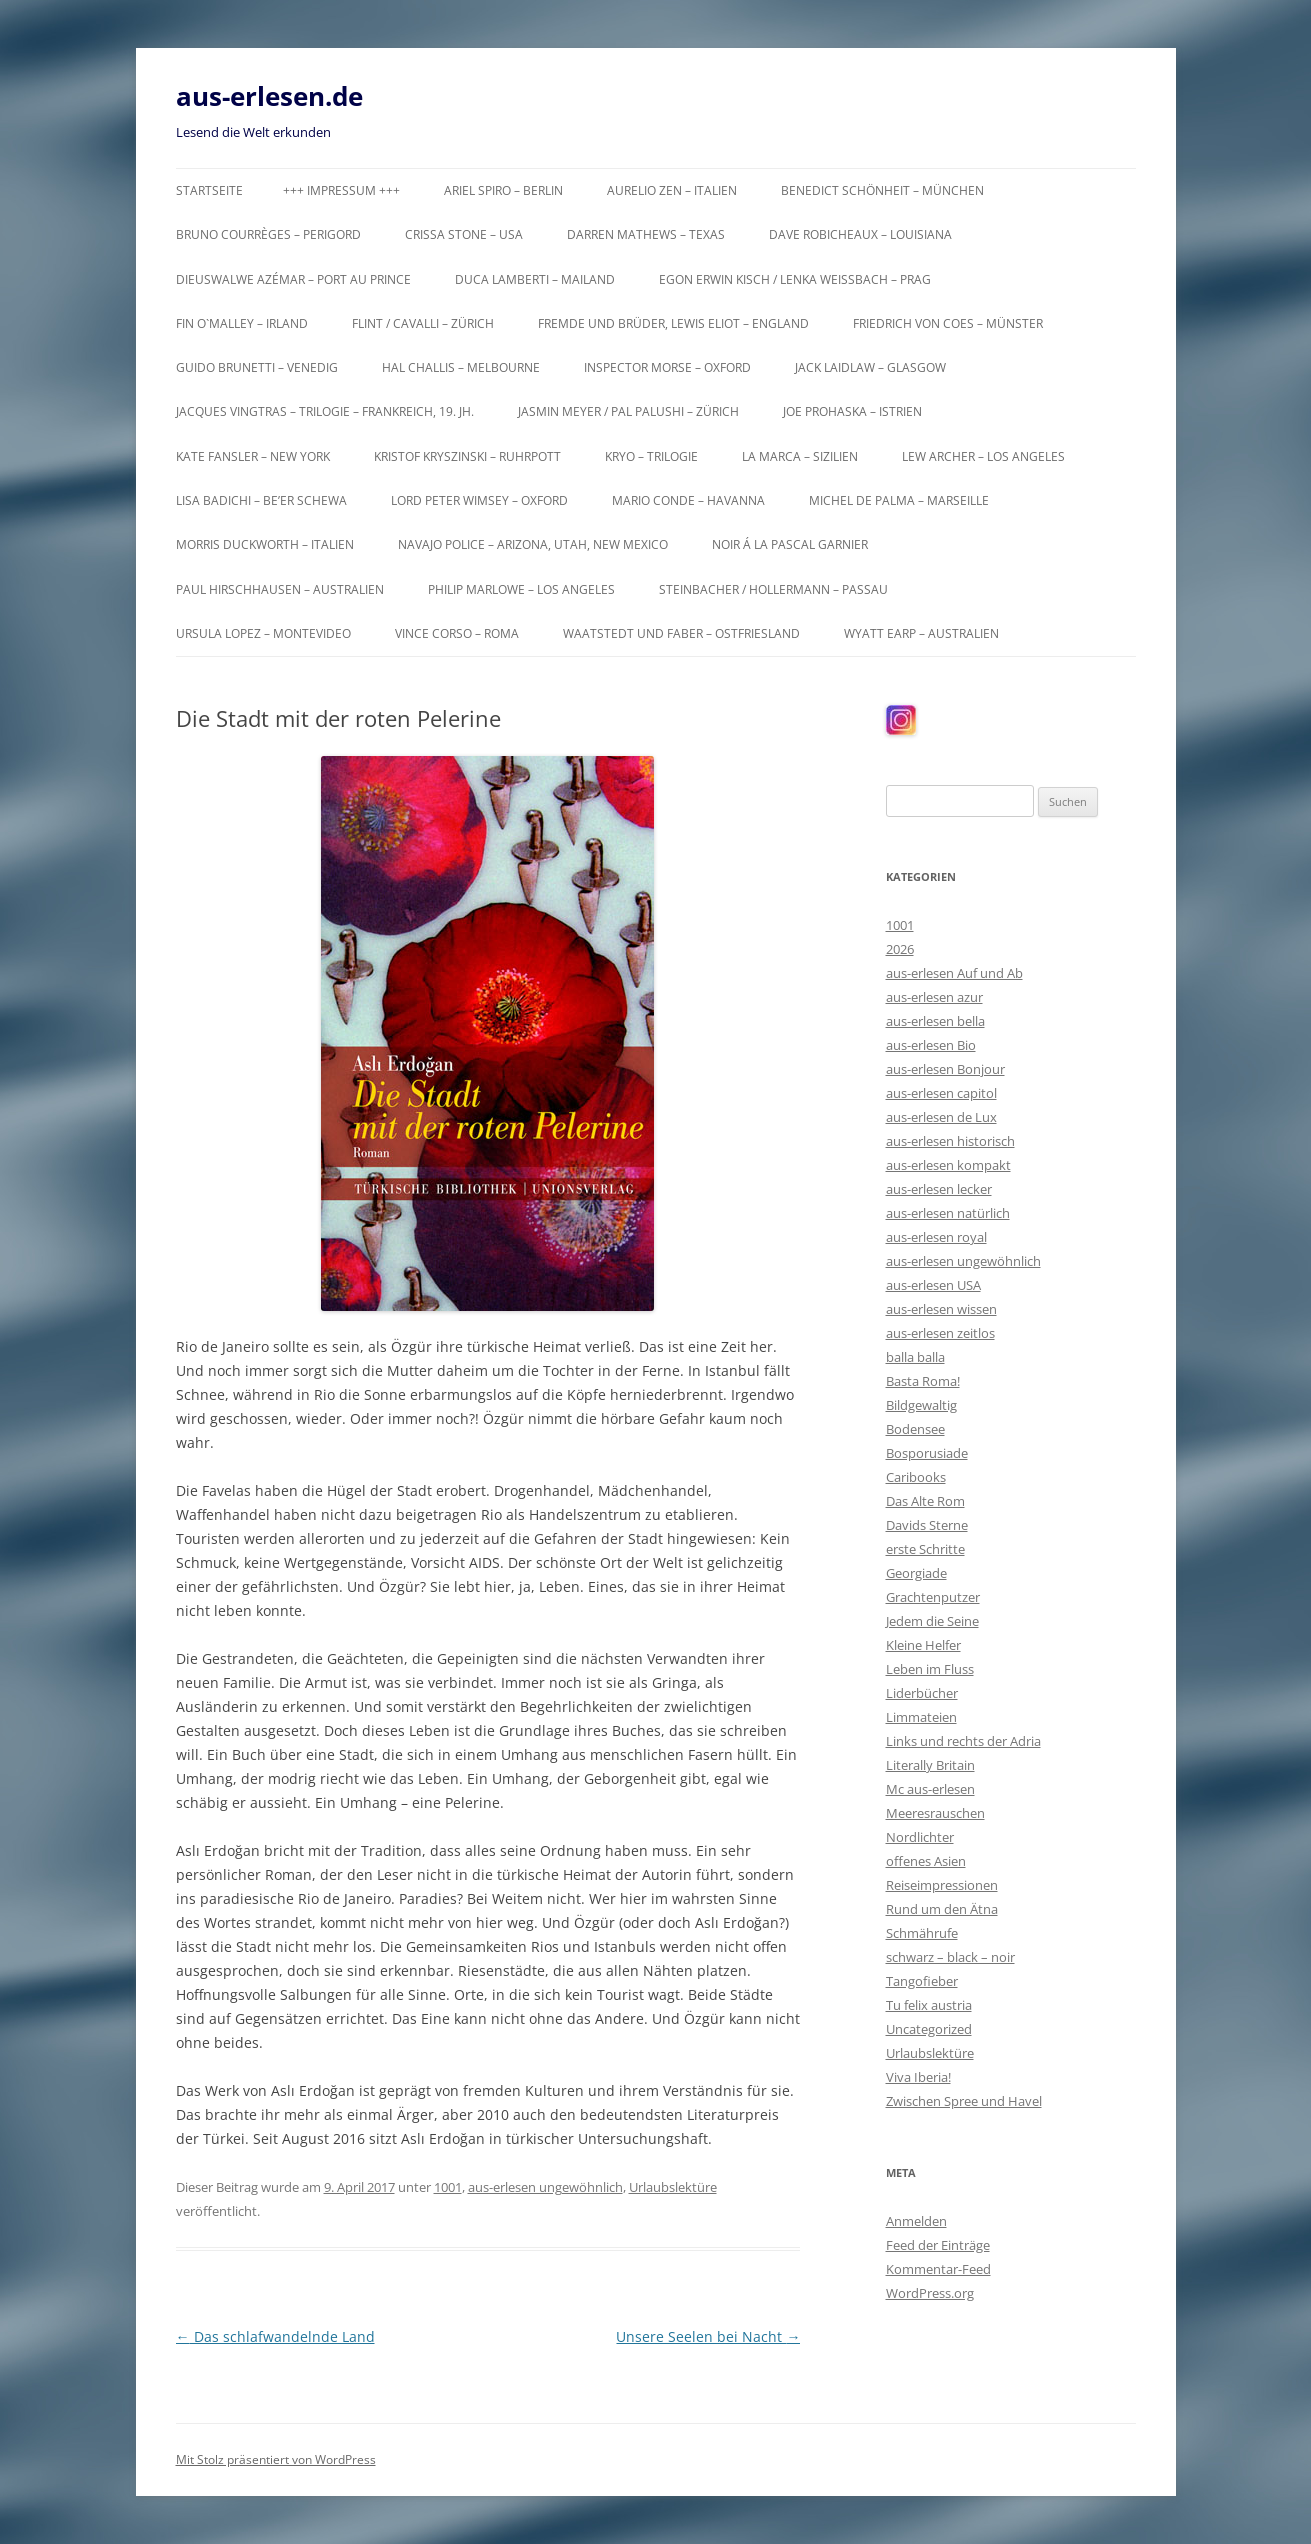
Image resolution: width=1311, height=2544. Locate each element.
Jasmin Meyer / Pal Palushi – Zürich (628, 411)
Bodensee (915, 1429)
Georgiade (916, 1573)
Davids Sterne (927, 1525)
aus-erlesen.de (269, 96)
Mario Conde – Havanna (688, 500)
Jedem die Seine (932, 1621)
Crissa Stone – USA (464, 234)
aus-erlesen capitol (941, 1093)
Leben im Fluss (930, 1669)
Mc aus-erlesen (930, 1789)
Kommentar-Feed (938, 2269)
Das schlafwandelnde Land (275, 2336)
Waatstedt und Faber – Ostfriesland (681, 633)
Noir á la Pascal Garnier (790, 544)
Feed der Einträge (938, 2245)
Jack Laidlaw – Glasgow (870, 367)
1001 (448, 2187)
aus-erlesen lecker (939, 1189)
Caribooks (916, 1477)
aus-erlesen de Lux (941, 1117)
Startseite (209, 190)
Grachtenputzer (933, 1597)
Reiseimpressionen (942, 1885)
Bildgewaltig (921, 1405)
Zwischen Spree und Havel (964, 2101)
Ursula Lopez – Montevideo (263, 633)
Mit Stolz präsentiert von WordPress (276, 2459)
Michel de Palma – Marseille (899, 500)
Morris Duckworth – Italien (265, 544)
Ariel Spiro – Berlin (503, 190)
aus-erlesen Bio (931, 1045)
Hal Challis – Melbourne (461, 367)
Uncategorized (929, 2029)
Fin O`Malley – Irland (242, 323)
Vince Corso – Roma (457, 633)
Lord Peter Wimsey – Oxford (479, 500)
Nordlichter (920, 1837)
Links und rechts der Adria (963, 1741)
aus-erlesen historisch (950, 1141)
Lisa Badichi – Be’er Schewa (261, 500)
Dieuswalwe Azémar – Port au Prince (293, 279)
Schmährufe (922, 1933)
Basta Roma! (923, 1381)
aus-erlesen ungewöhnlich (545, 2187)
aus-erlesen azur (934, 997)
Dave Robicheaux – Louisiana (860, 234)
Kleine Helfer (923, 1645)
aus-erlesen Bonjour (945, 1069)
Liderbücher (922, 1693)
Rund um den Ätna (942, 1909)
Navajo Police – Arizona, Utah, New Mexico (533, 544)
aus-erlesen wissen (941, 1309)
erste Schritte (925, 1549)
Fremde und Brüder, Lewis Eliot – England (673, 323)
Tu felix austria (929, 2005)
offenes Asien (926, 1861)
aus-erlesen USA (933, 1285)
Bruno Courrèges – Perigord (268, 234)
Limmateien (921, 1717)
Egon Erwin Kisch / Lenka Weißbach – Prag (795, 279)
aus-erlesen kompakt (948, 1165)
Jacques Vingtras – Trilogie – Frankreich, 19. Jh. (325, 411)
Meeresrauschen (935, 1813)
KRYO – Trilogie (651, 456)
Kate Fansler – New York (253, 456)
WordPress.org (930, 2293)
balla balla (915, 1357)
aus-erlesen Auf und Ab (954, 973)
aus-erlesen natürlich (948, 1213)
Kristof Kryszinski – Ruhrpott (467, 456)
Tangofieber (922, 1981)
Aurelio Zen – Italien (672, 190)
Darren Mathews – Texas (646, 234)
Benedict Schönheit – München (882, 190)
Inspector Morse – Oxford (667, 367)
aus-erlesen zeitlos (940, 1333)
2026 (900, 949)
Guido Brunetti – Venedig (257, 367)
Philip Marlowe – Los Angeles (521, 589)
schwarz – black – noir (950, 1957)
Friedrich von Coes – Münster (948, 323)
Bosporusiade (927, 1453)
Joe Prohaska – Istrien (852, 411)
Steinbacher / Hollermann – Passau (773, 589)
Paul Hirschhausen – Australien (280, 589)
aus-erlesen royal (936, 1237)
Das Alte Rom (925, 1501)
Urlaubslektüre (673, 2187)
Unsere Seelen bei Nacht (708, 2336)
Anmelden (916, 2221)
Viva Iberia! (918, 2077)
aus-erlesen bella (935, 1021)
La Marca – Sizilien (800, 456)
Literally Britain (930, 1765)
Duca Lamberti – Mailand (535, 279)
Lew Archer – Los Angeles (983, 456)
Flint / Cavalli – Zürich (423, 323)
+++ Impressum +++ (341, 190)
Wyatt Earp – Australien (921, 633)
